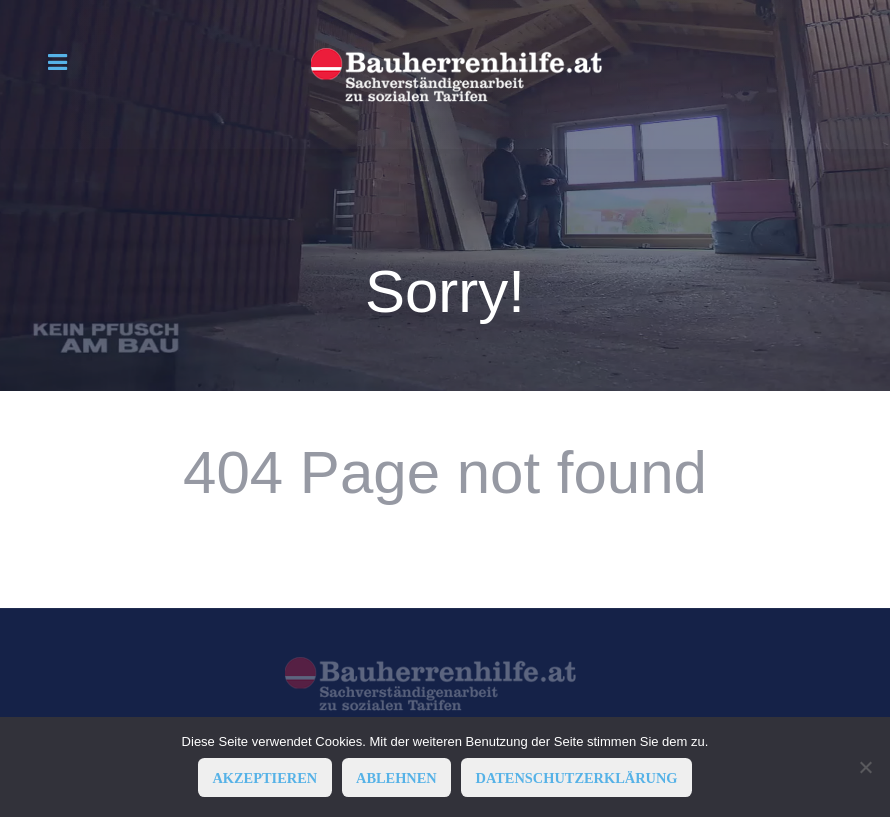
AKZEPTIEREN (264, 778)
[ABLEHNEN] (865, 767)
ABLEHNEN (396, 778)
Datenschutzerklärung (577, 778)
